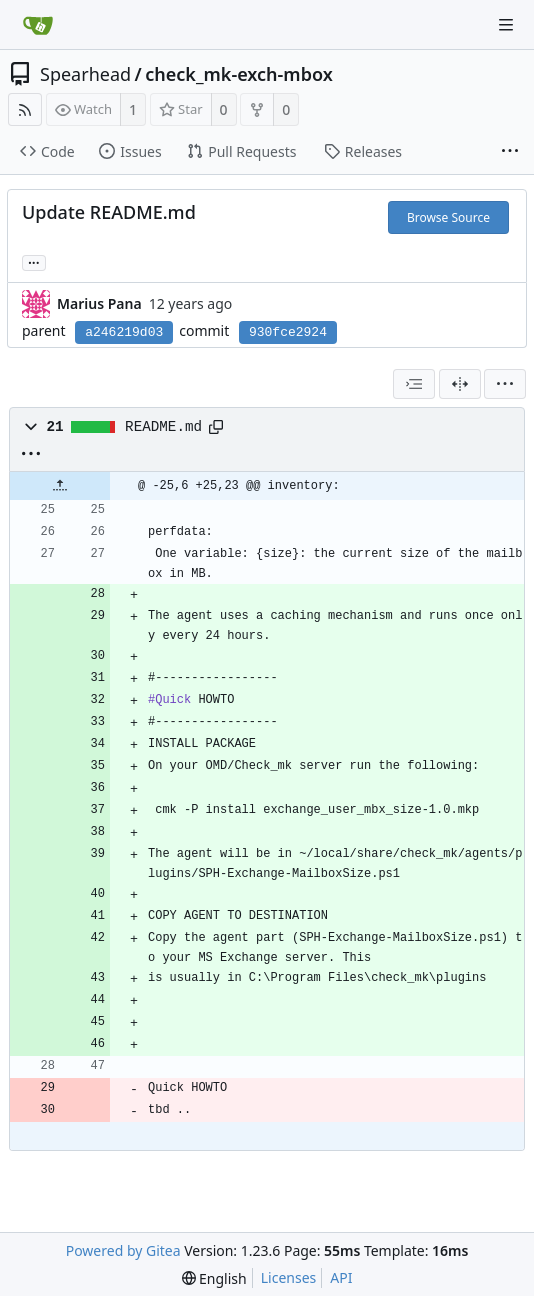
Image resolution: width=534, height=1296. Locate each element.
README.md (163, 427)
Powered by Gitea (123, 1250)
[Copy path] (216, 427)
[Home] (38, 25)
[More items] (510, 152)
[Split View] (460, 384)
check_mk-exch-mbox (238, 74)
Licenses (289, 1277)
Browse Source (448, 217)
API (341, 1277)
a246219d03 (124, 332)
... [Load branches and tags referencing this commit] (34, 261)
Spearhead (85, 74)
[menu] (505, 384)
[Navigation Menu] (506, 25)
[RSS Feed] (25, 109)
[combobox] (414, 384)
